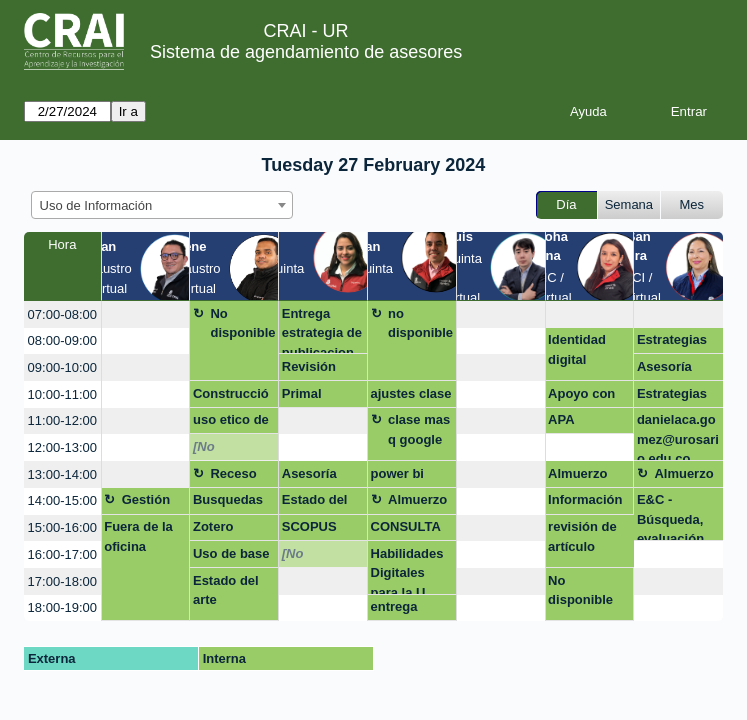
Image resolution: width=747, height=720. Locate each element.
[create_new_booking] (146, 314)
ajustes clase (411, 393)
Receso (233, 473)
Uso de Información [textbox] (96, 205)
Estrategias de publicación (673, 397)
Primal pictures (307, 397)
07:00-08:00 (62, 314)
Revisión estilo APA (314, 370)
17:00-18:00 (62, 581)
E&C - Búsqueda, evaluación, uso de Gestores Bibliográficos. (676, 516)
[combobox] (162, 205)
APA (561, 419)
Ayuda (588, 111)
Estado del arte (315, 503)
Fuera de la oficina (138, 536)
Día (566, 204)
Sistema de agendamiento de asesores (306, 52)
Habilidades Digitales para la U (407, 570)
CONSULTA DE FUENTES (412, 530)
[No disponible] (227, 450)
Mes (692, 204)
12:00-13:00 (62, 447)
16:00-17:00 (62, 554)
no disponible (420, 323)
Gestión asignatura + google (154, 503)
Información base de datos (585, 503)
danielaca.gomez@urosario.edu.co (678, 436)
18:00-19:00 (62, 607)
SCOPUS (309, 526)
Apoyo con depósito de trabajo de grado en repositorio (584, 397)
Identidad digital (577, 349)
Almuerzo (577, 473)
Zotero (213, 526)
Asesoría (664, 366)
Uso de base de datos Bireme (231, 557)
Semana (629, 204)
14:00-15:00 (62, 500)
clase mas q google (419, 429)
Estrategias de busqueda (677, 343)
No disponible (242, 323)
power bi (397, 473)
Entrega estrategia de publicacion (322, 330)
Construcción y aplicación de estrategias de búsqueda (234, 397)
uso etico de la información (231, 423)
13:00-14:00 (62, 474)
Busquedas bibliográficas (231, 503)
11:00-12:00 (62, 420)
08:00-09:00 (62, 340)
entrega (394, 606)
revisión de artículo (582, 536)
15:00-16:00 (62, 527)
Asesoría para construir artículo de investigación (319, 477)
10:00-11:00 (62, 394)
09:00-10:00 (62, 367)
